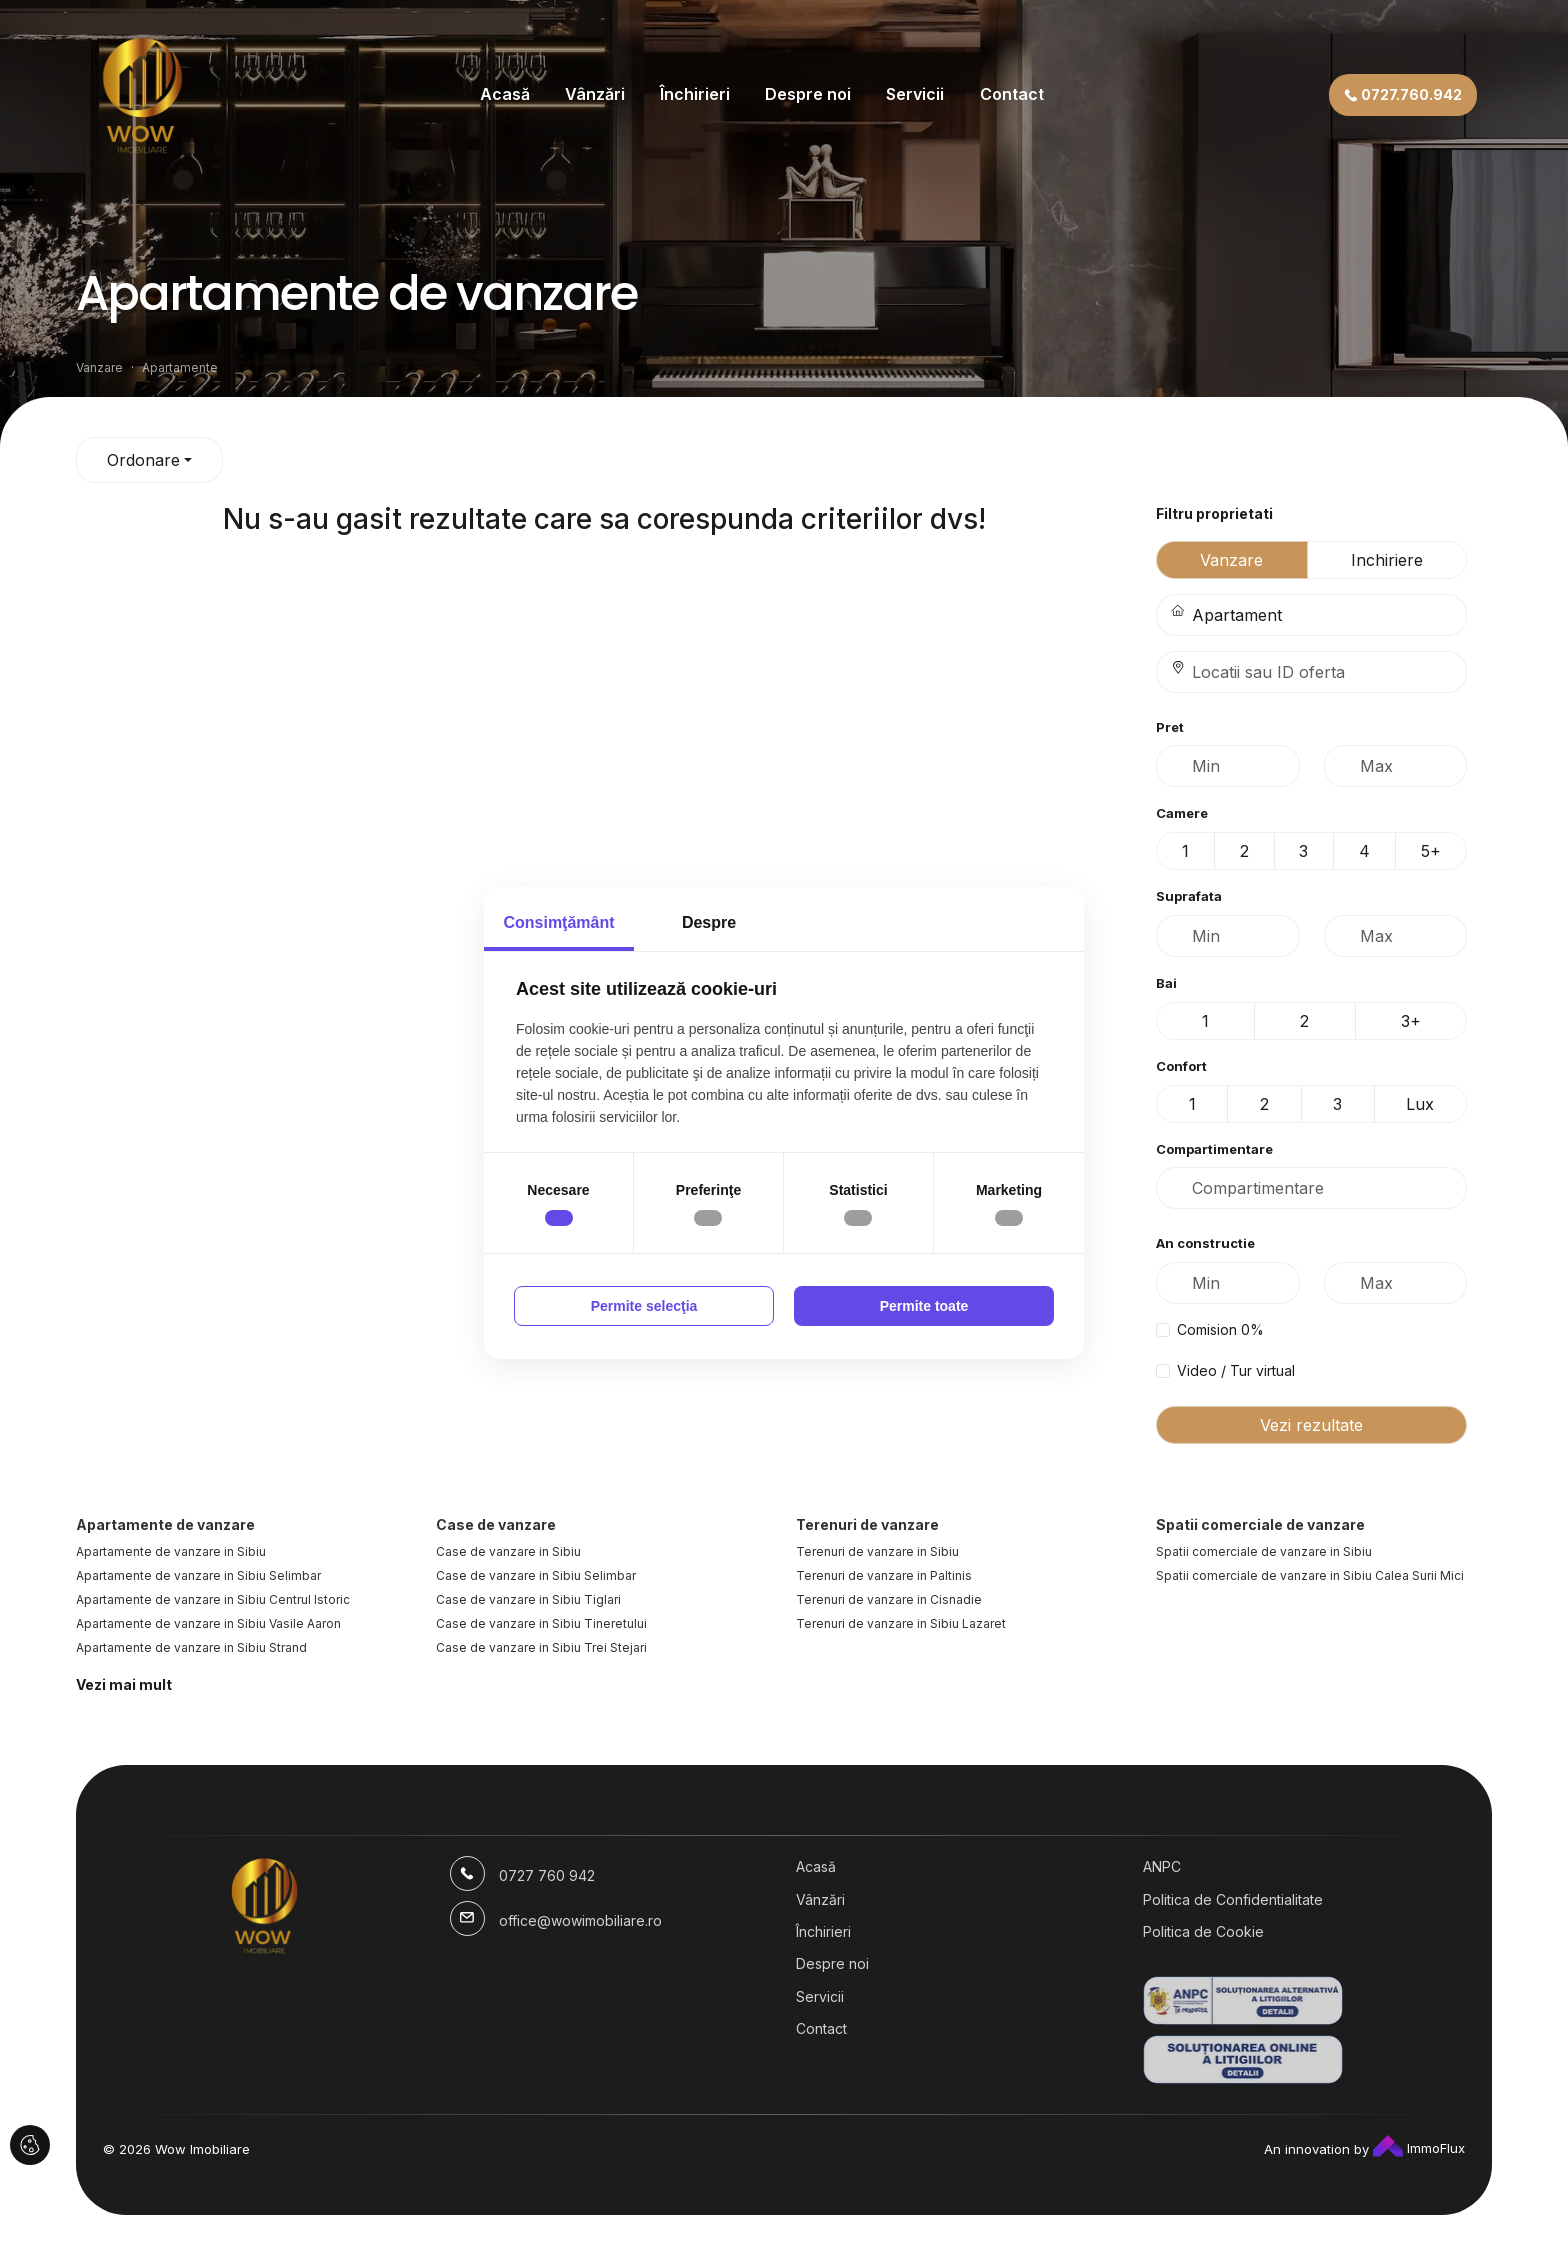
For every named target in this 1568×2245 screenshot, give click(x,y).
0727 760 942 (547, 1875)
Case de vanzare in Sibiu (508, 1551)
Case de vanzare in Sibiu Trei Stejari (541, 1647)
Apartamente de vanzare (165, 1524)
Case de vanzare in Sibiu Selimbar (536, 1575)
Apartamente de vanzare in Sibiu (171, 1551)
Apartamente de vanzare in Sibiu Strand (191, 1647)
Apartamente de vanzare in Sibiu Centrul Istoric (213, 1599)
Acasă (505, 94)
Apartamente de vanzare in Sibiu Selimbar (198, 1575)
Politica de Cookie (1203, 1931)
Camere (1182, 813)
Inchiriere (1387, 560)
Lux (1420, 1104)
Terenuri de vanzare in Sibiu (877, 1551)
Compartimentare (1214, 1149)
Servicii (915, 94)
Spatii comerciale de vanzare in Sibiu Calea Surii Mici (1310, 1575)
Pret (1170, 727)
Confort (1181, 1066)
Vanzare (1231, 560)
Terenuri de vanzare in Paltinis (884, 1575)
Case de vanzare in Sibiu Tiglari (528, 1599)
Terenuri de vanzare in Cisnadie (889, 1599)
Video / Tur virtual (1236, 1370)
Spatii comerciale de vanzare (1260, 1524)
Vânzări (595, 94)
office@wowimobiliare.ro (580, 1920)
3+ (1411, 1021)
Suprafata (1189, 896)
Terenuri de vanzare (867, 1524)
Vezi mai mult (124, 1684)
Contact (1012, 94)
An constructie (1205, 1243)
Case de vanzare (496, 1524)
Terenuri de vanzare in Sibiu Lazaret (901, 1623)
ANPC (1162, 1866)
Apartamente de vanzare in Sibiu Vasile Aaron (208, 1623)
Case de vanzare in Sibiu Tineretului (541, 1623)
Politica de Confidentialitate (1233, 1899)
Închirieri (695, 94)
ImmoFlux (1419, 2148)
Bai (1166, 983)
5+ (1431, 851)
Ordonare (143, 460)
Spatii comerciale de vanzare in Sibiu (1264, 1551)
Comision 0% (1220, 1329)
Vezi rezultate (1311, 1425)
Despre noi (808, 94)
